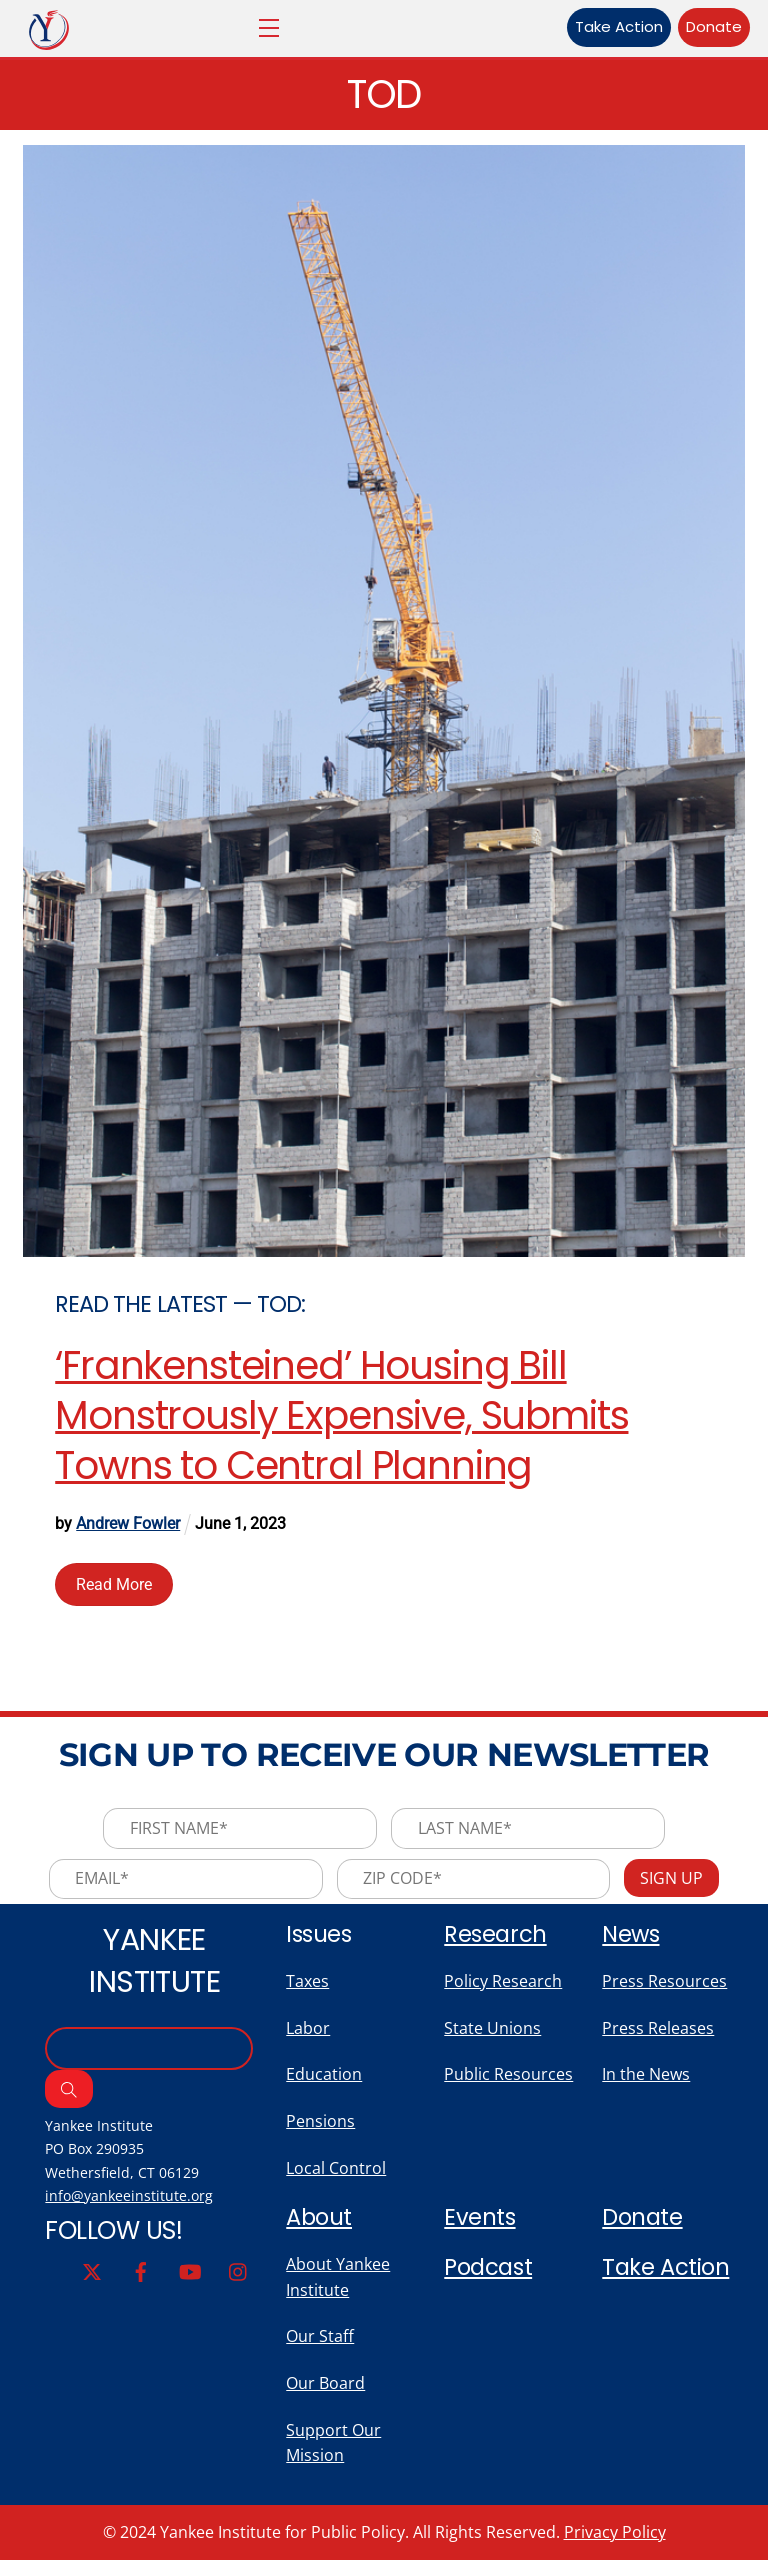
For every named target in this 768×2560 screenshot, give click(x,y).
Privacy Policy (615, 2532)
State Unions (492, 2028)
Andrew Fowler (128, 1523)
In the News (646, 2074)
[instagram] (239, 2269)
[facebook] (141, 2269)
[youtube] (190, 2269)
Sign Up (671, 1878)
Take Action (619, 26)
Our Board (325, 2383)
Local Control (336, 2168)
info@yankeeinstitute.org (129, 2195)
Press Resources (664, 1981)
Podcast (488, 2267)
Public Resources (508, 2074)
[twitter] (92, 2269)
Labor (308, 2028)
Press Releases (658, 2028)
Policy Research (503, 1981)
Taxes (307, 1981)
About (319, 2217)
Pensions (320, 2121)
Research (495, 1934)
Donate (714, 26)
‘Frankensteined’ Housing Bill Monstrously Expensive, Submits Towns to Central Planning (341, 1415)
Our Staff (320, 2336)
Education (324, 2074)
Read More (114, 1584)
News (630, 1934)
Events (479, 2217)
